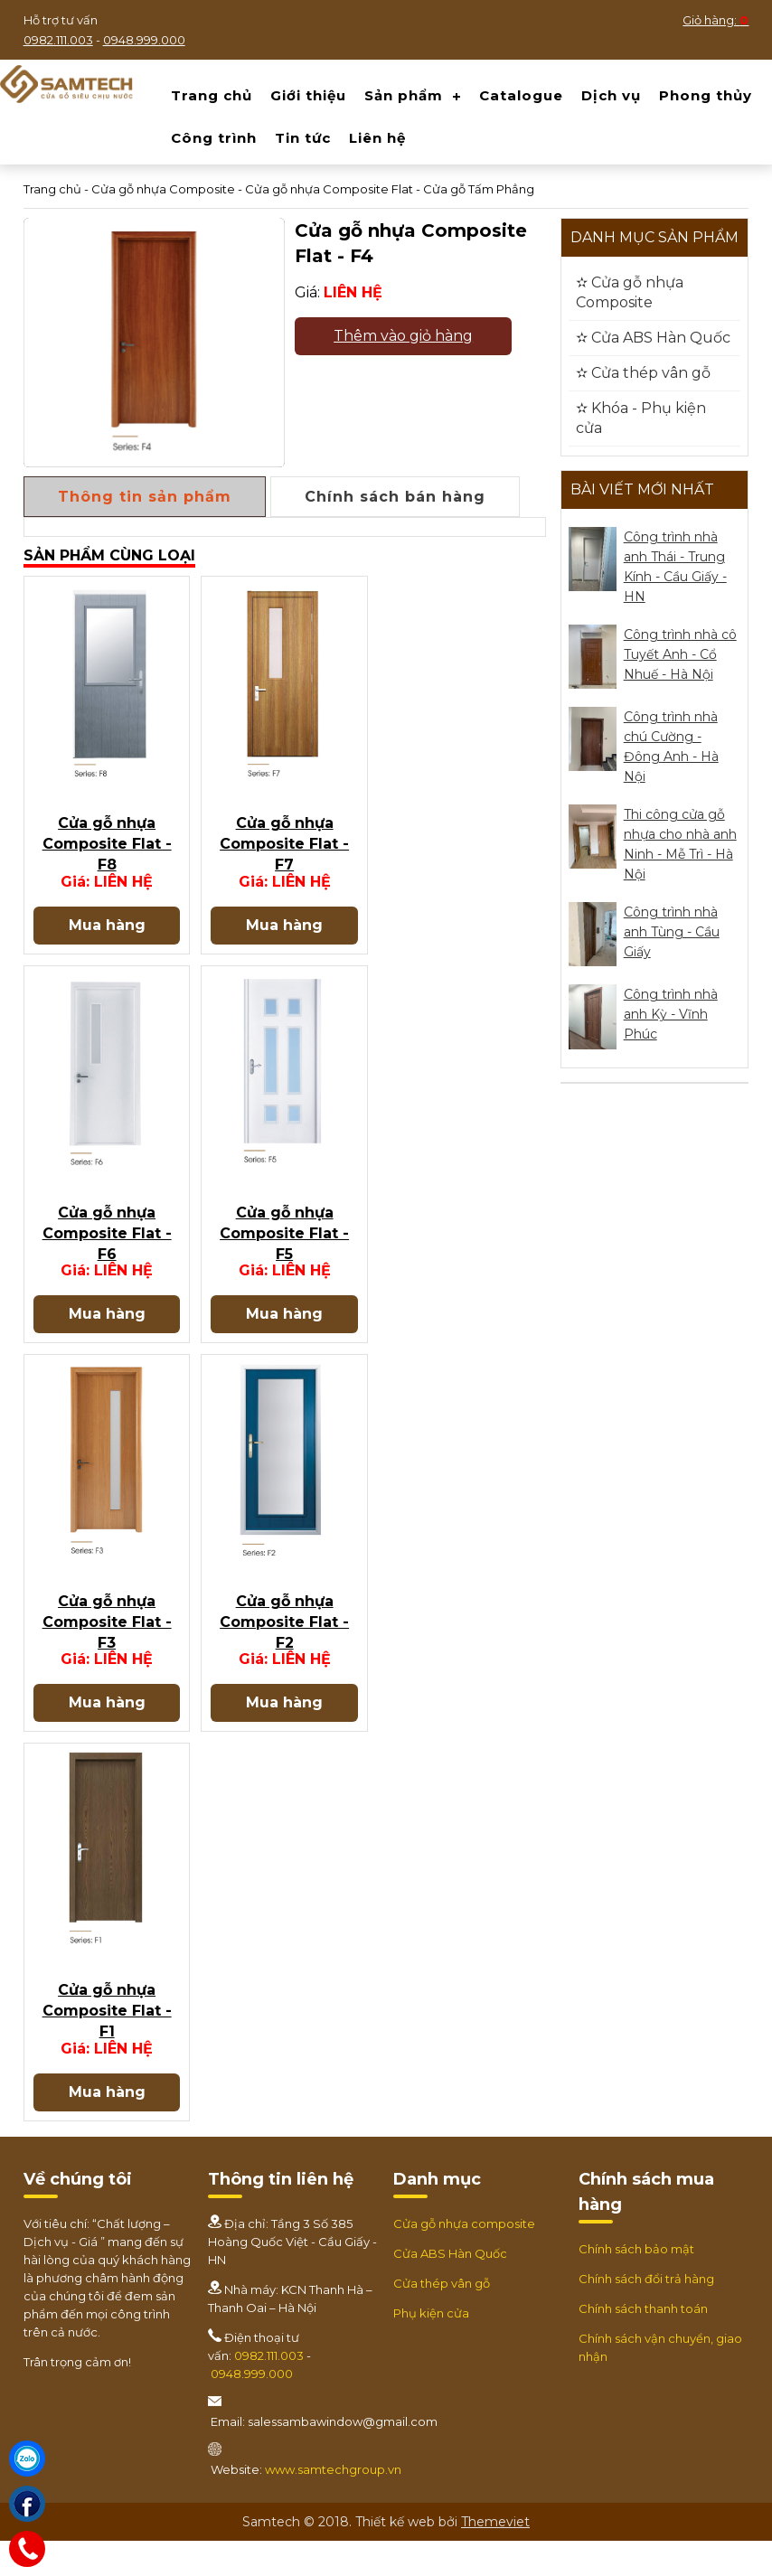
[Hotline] (27, 2549)
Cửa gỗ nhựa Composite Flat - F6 (107, 1250)
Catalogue (521, 95)
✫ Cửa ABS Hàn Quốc (653, 337)
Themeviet (495, 2557)
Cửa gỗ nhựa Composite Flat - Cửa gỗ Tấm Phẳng (389, 189)
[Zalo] (27, 2458)
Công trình (214, 137)
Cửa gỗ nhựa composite (464, 2259)
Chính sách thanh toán (643, 2343)
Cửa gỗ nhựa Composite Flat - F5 (284, 1250)
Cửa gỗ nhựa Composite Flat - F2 (284, 1649)
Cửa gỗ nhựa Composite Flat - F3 (107, 1649)
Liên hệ (377, 137)
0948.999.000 (144, 40)
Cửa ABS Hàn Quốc (450, 2288)
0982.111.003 (58, 40)
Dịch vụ (611, 95)
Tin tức (303, 137)
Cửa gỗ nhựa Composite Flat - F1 (107, 2046)
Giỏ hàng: (715, 20)
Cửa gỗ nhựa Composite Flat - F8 (107, 852)
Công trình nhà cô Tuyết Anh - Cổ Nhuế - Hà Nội (680, 654)
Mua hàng (107, 933)
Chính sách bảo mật (636, 2284)
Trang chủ (211, 95)
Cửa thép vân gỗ (441, 2318)
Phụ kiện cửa (431, 2348)
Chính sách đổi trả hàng (646, 2314)
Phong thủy (705, 95)
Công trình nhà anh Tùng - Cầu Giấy (672, 932)
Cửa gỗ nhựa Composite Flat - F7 (284, 852)
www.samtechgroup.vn (333, 2504)
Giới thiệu (308, 95)
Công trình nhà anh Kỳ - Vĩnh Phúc (671, 1014)
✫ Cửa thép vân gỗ (643, 372)
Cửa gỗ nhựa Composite (163, 189)
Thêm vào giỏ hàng (403, 335)
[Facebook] (27, 2504)
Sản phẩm (403, 95)
